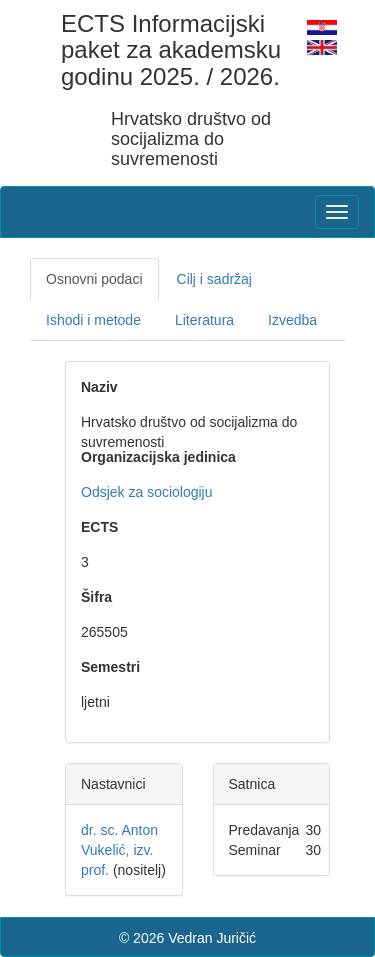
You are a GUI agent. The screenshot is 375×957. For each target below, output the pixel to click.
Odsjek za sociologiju (147, 492)
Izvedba (292, 320)
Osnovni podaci (94, 279)
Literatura (204, 320)
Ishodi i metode (93, 320)
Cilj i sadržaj (214, 279)
